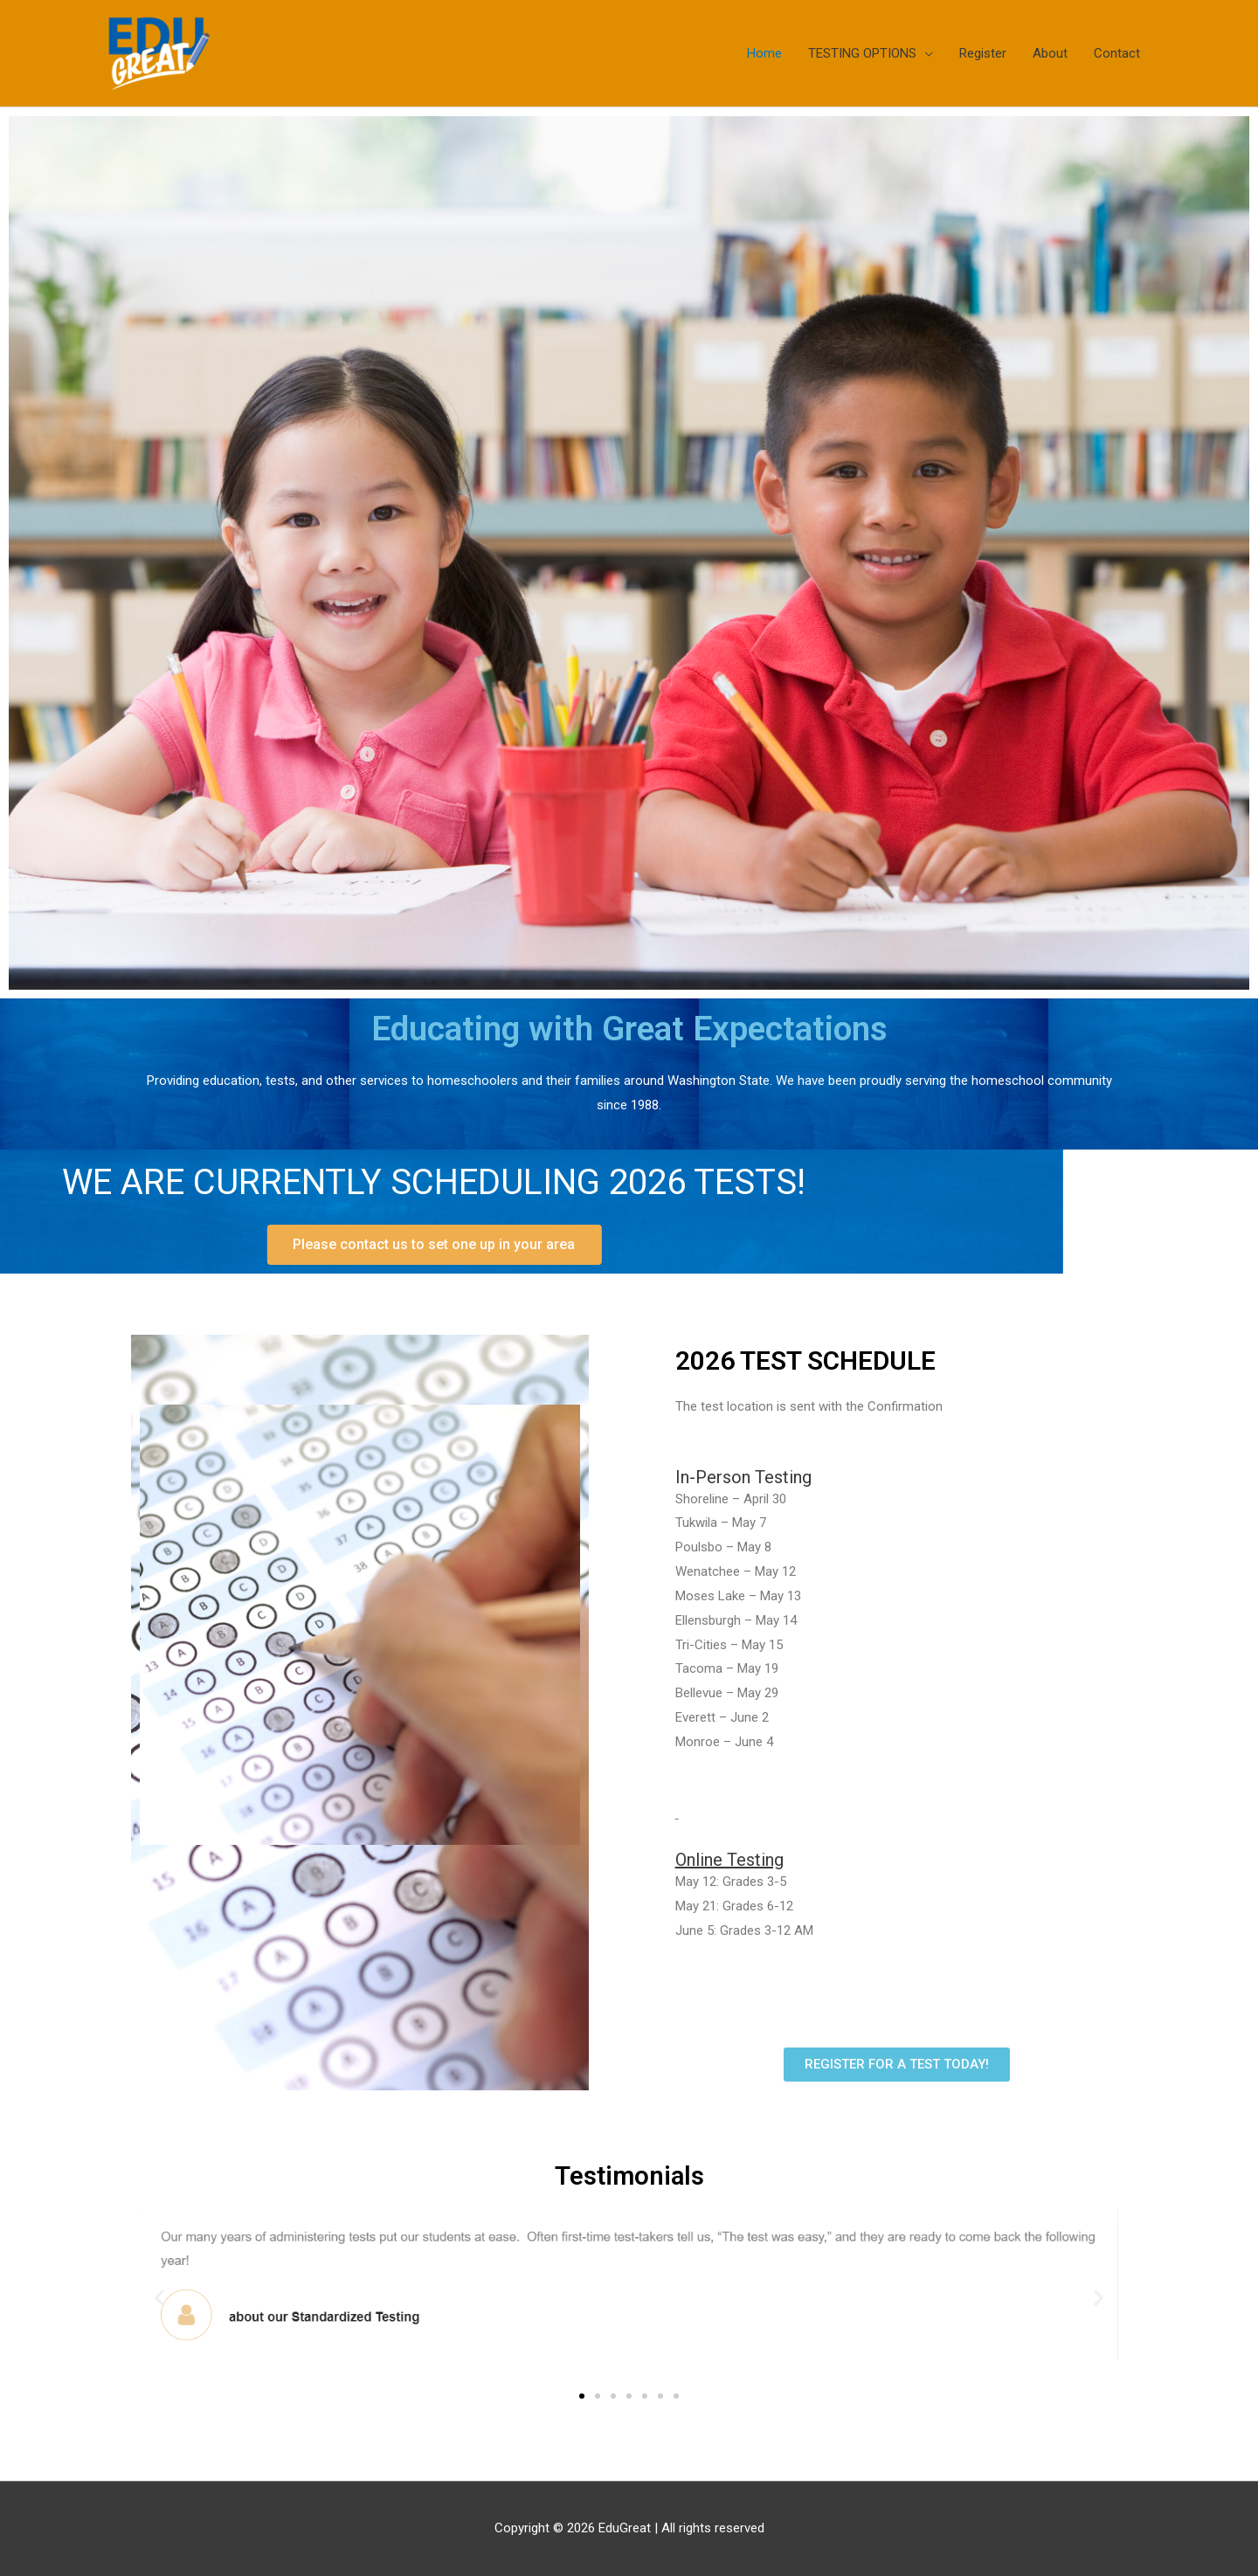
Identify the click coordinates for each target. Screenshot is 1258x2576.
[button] (159, 2297)
